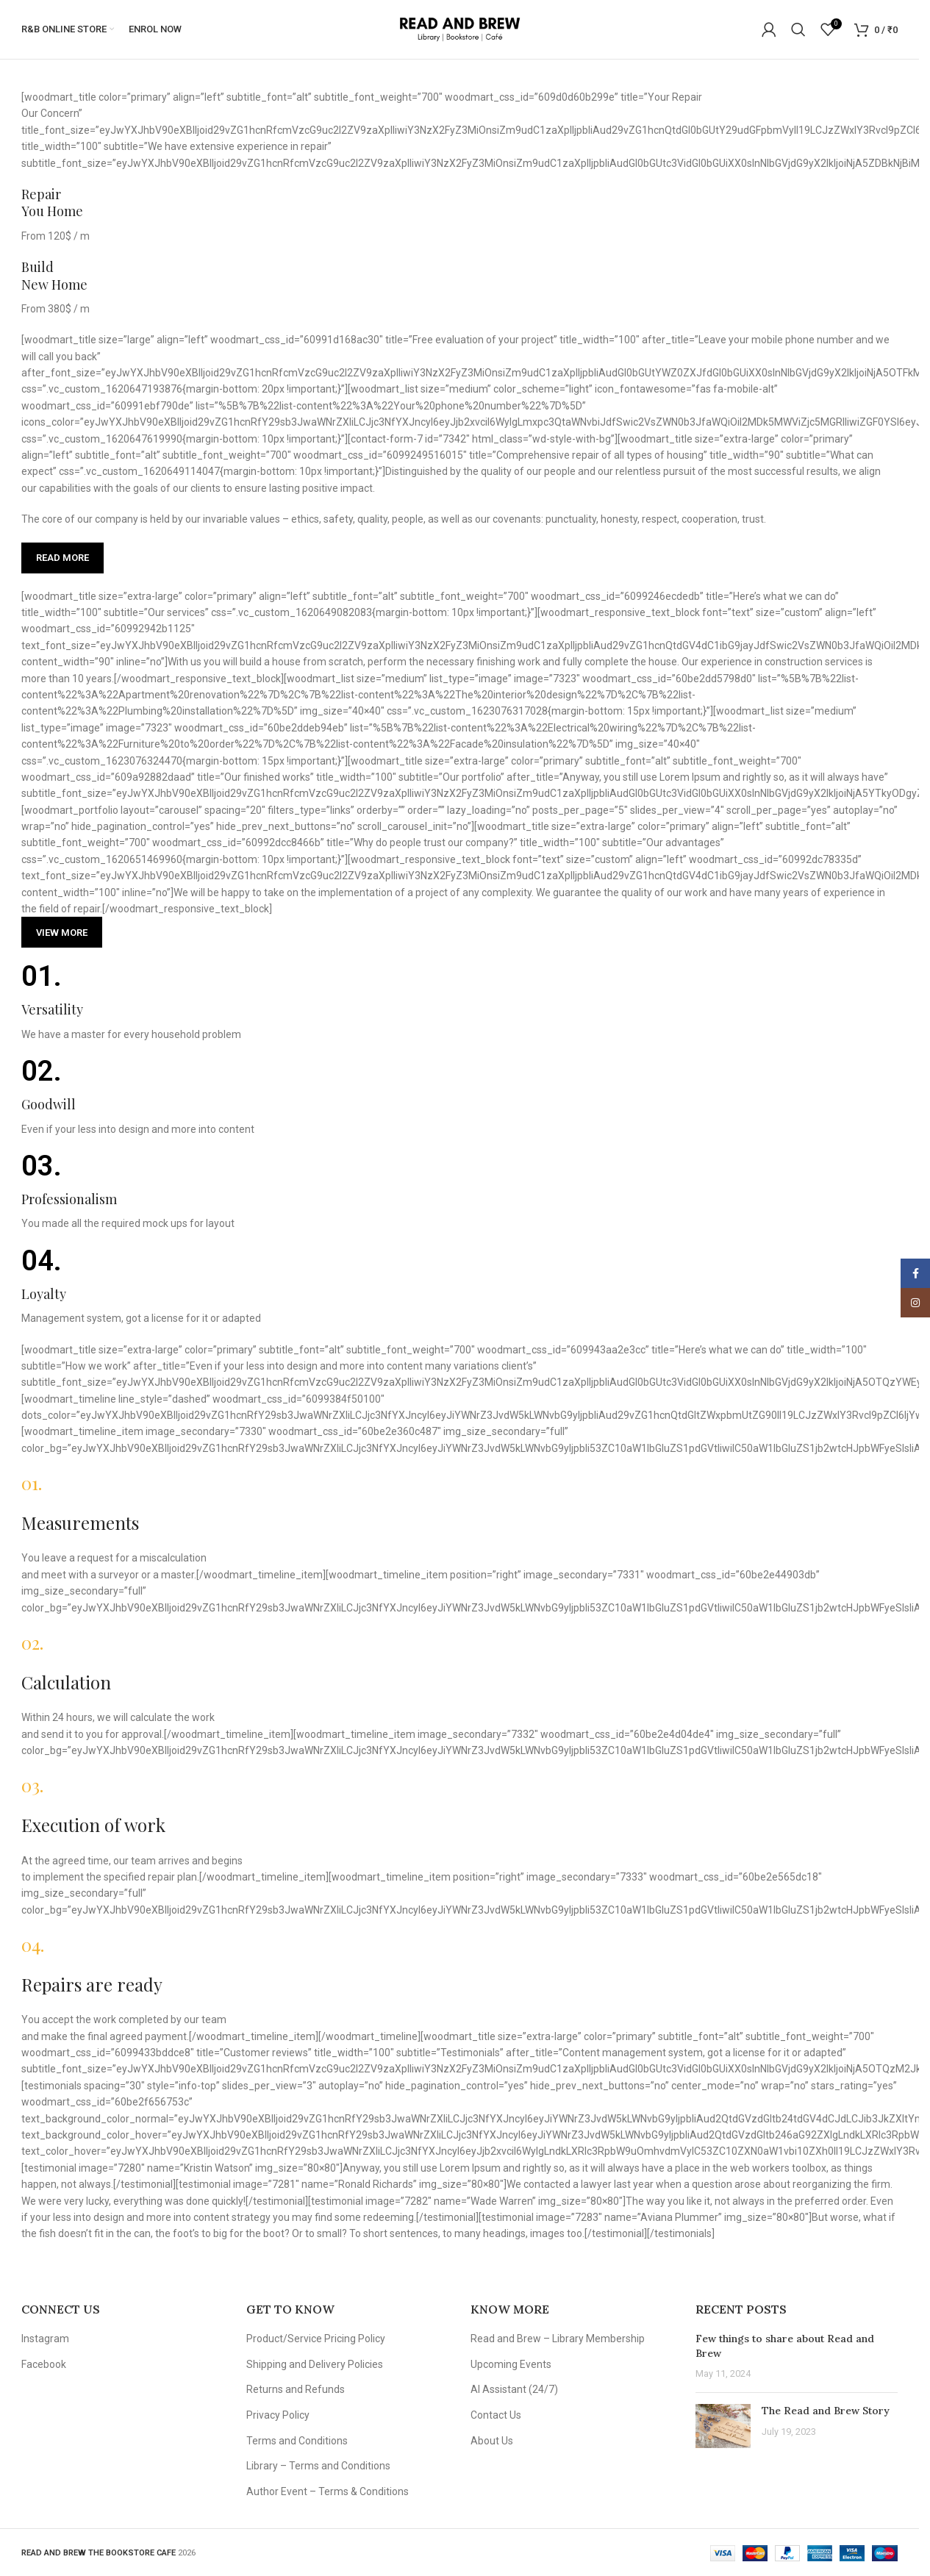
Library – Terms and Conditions (318, 2466)
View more (61, 932)
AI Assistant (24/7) (514, 2389)
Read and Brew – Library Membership (558, 2338)
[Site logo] (459, 29)
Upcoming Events (511, 2364)
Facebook (43, 2364)
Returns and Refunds (295, 2389)
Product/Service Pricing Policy (315, 2338)
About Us (492, 2441)
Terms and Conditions (297, 2441)
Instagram (45, 2338)
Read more (62, 557)
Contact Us (496, 2415)
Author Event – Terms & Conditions (327, 2491)
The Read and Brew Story (826, 2410)
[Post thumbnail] (723, 2426)
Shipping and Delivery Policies (314, 2364)
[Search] (798, 29)
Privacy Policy (278, 2415)
